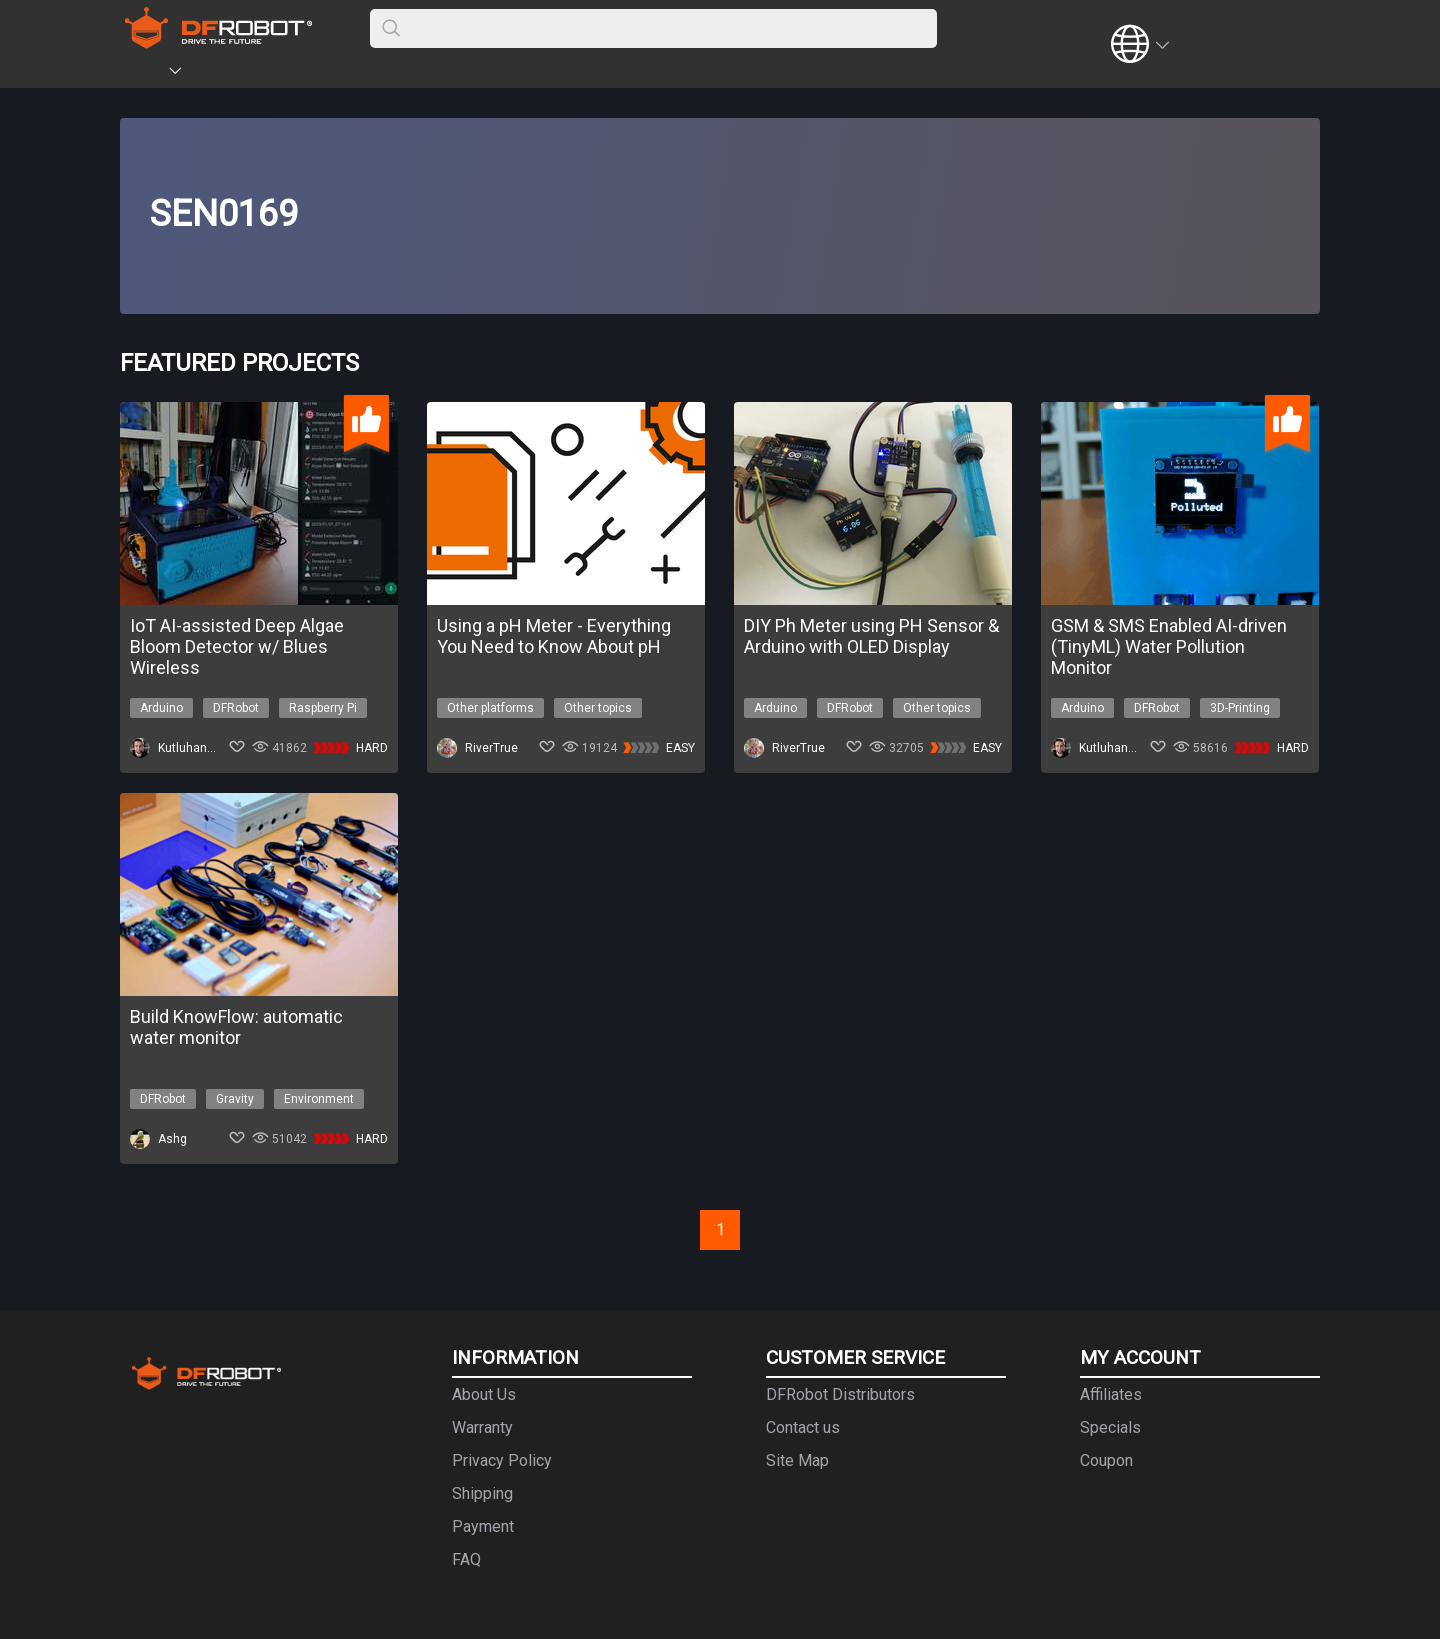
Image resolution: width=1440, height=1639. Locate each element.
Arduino (161, 708)
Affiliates (1111, 1394)
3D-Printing (1240, 708)
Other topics (598, 708)
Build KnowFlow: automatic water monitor (236, 1027)
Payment (483, 1526)
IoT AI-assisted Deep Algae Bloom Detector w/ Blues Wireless (237, 646)
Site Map (797, 1460)
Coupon (1106, 1460)
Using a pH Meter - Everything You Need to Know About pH (554, 636)
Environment (319, 1099)
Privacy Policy (502, 1460)
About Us (484, 1394)
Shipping (482, 1493)
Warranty (482, 1427)
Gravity (235, 1099)
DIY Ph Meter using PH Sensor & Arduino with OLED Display (871, 636)
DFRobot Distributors (840, 1394)
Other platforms (490, 708)
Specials (1110, 1427)
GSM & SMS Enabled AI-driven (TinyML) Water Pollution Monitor (1169, 646)
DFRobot (236, 708)
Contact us (803, 1427)
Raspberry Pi (323, 708)
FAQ (466, 1559)
